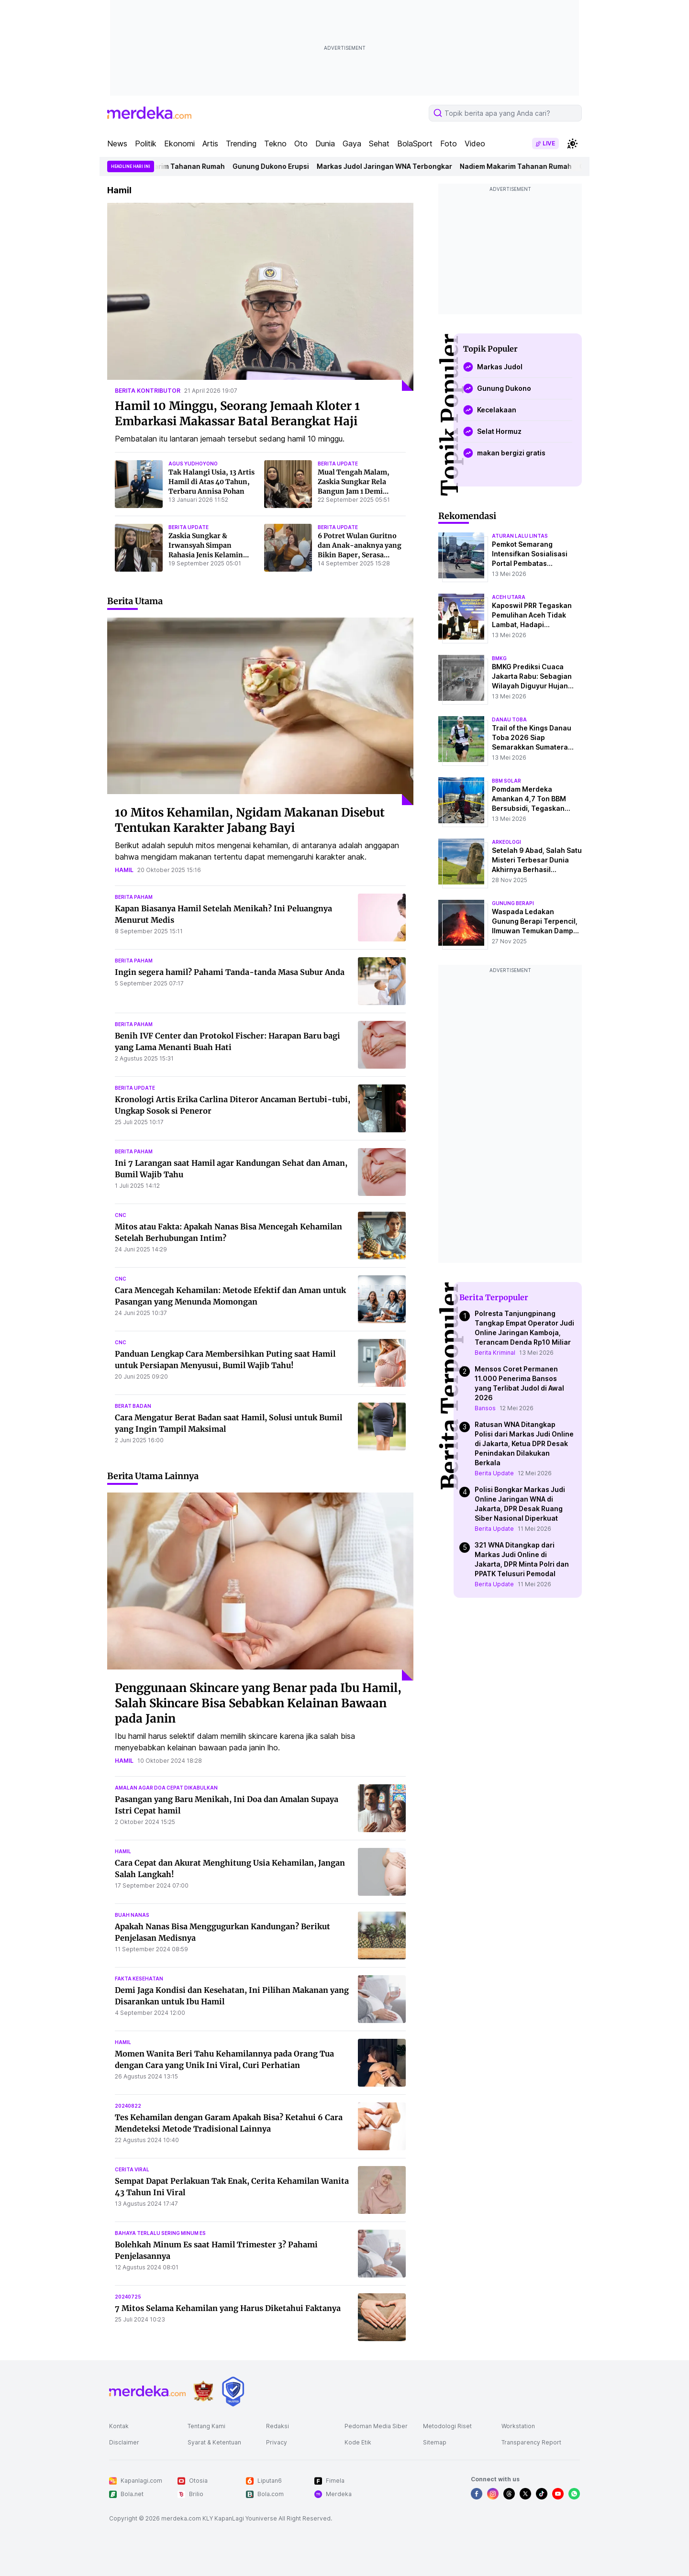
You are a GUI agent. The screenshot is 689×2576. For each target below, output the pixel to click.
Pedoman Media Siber (376, 2426)
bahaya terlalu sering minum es (160, 2233)
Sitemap (434, 2442)
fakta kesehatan (139, 1978)
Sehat (379, 143)
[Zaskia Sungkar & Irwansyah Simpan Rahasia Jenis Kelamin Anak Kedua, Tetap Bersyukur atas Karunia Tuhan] (139, 548)
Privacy (276, 2442)
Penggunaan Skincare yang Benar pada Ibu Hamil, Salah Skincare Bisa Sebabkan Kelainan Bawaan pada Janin (258, 1703)
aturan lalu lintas (520, 536)
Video (475, 143)
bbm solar (506, 781)
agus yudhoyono (193, 463)
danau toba (509, 719)
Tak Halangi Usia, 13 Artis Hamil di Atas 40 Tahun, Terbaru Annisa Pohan (211, 482)
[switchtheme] (572, 143)
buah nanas (132, 1915)
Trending (241, 143)
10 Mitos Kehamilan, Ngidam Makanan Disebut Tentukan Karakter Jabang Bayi (250, 820)
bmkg (499, 658)
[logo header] (149, 112)
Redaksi (277, 2426)
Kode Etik (357, 2442)
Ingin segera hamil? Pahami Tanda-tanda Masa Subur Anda (229, 972)
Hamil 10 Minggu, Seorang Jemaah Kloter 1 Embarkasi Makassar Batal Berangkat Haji (237, 413)
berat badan (133, 1406)
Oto (301, 143)
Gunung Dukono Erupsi (279, 166)
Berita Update (494, 1473)
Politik (145, 143)
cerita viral (132, 2169)
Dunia (325, 143)
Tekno (275, 143)
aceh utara (508, 597)
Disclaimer (124, 2442)
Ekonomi (179, 143)
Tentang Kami (206, 2426)
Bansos (485, 1408)
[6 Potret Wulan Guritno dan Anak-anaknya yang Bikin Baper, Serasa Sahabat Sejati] (288, 548)
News (117, 143)
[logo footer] (147, 2391)
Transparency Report (531, 2442)
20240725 (128, 2297)
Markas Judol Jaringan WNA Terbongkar (393, 166)
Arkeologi (506, 842)
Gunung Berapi (513, 903)
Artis (210, 143)
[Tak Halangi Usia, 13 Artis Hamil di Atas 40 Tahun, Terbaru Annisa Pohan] (139, 484)
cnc (120, 1215)
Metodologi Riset (447, 2426)
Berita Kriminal (495, 1352)
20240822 (128, 2106)
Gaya (352, 143)
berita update (338, 463)
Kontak (119, 2426)
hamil (124, 869)
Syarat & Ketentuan (214, 2442)
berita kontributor (147, 390)
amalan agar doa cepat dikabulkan (166, 1788)
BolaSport (415, 143)
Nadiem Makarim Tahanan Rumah (177, 166)
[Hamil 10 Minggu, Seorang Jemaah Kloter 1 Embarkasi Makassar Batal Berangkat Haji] (260, 297)
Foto (448, 143)
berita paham (134, 897)
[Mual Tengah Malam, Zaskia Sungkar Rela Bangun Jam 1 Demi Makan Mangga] (288, 484)
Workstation (518, 2426)
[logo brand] (203, 2391)
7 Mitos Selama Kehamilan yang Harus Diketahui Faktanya (228, 2308)
